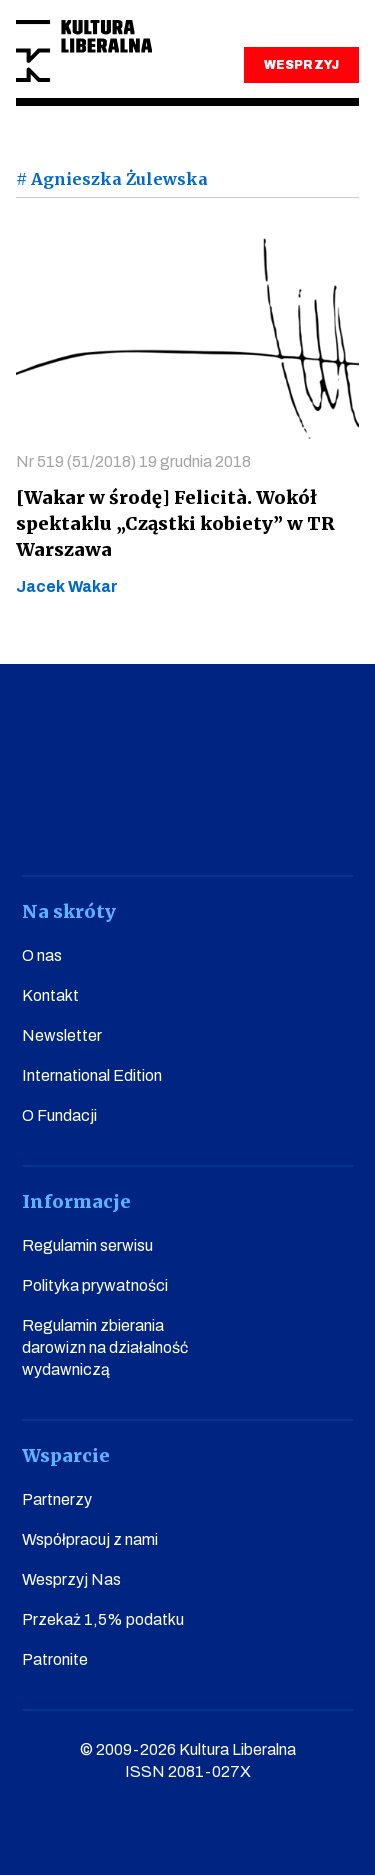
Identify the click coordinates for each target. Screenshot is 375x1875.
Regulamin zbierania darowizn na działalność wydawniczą (105, 1347)
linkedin (273, 819)
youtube (101, 819)
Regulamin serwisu (87, 1245)
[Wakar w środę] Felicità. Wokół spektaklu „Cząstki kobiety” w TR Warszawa (175, 523)
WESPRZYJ (301, 65)
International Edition (92, 1075)
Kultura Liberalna (84, 51)
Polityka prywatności (95, 1285)
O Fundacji (59, 1115)
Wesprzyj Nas (71, 1579)
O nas (42, 955)
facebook (44, 819)
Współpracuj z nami (90, 1539)
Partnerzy (57, 1499)
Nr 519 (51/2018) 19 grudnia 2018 (133, 461)
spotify (330, 819)
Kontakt (50, 995)
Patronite (55, 1659)
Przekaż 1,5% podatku (103, 1619)
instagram (158, 819)
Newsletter (62, 1035)
